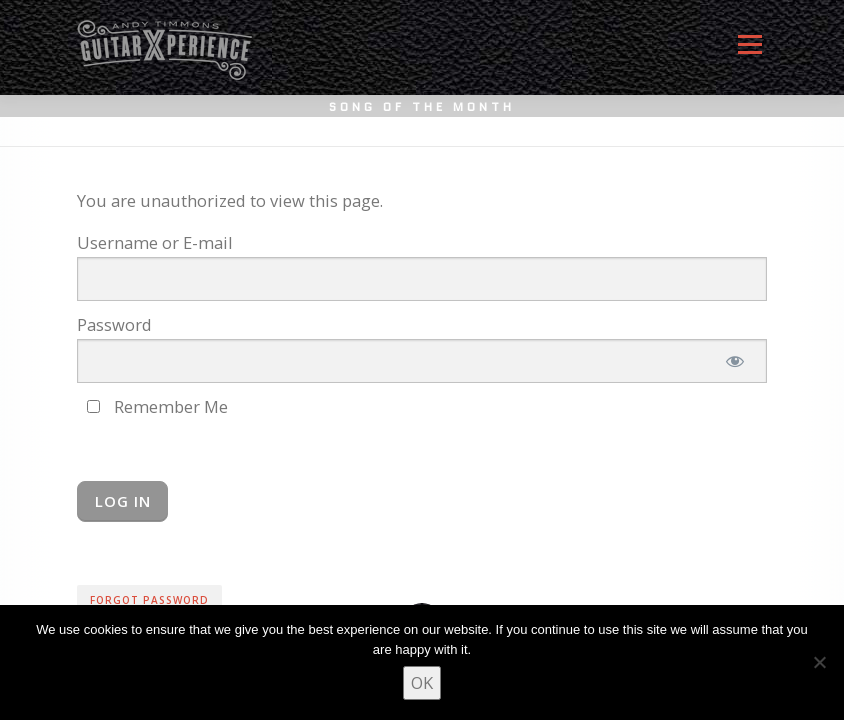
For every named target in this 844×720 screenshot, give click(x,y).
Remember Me (157, 406)
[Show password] (734, 361)
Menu (749, 52)
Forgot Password (149, 600)
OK (422, 682)
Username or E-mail (155, 242)
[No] (819, 662)
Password (114, 324)
